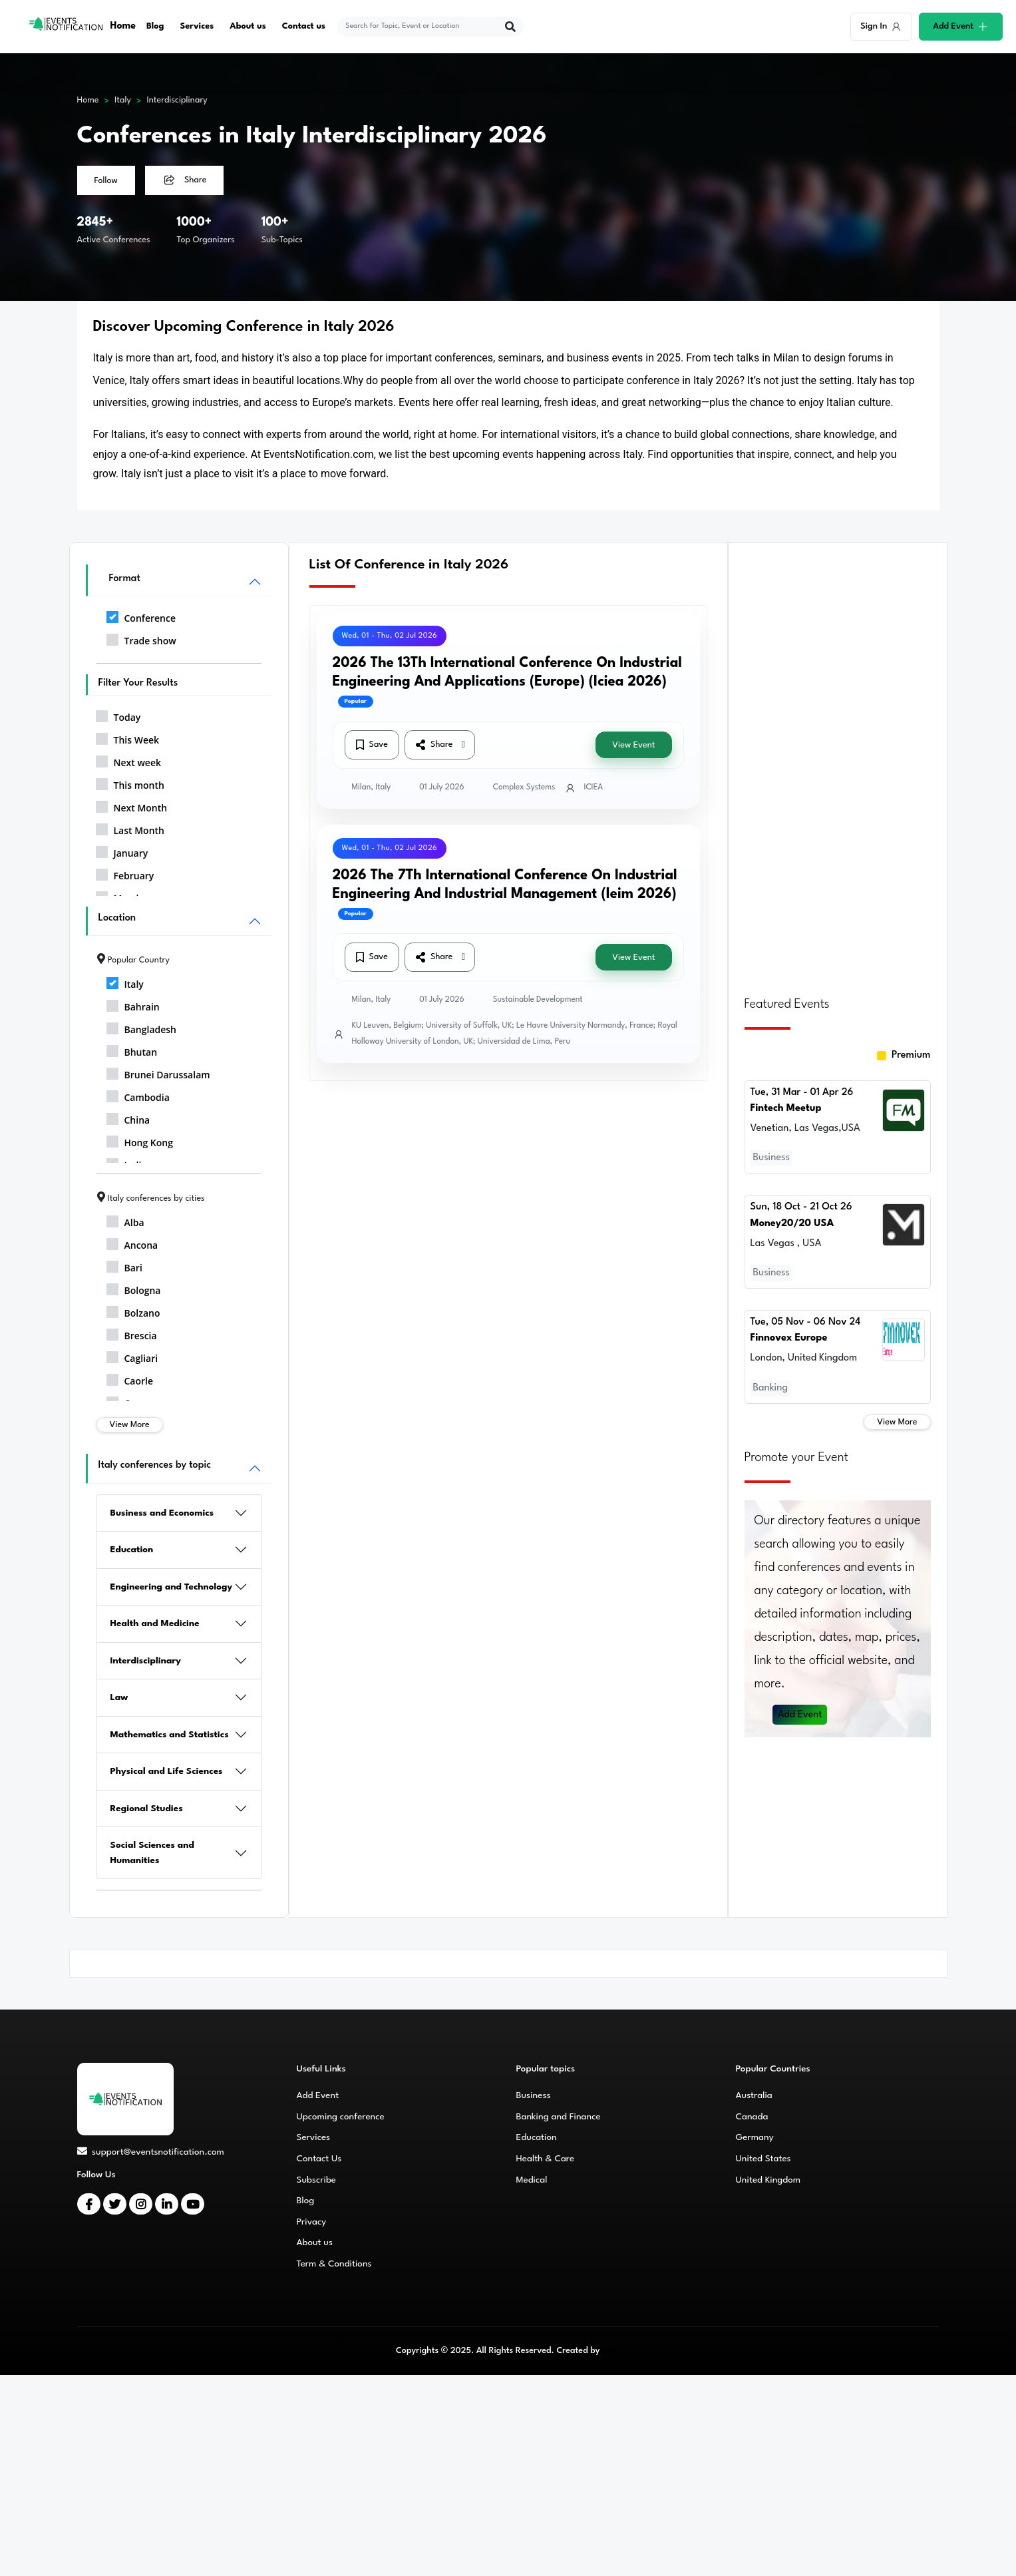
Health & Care (545, 2158)
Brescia (131, 1333)
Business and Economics (162, 1513)
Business (533, 2095)
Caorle (130, 1378)
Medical (532, 2180)
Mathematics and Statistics (169, 1734)
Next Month (132, 805)
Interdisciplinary (176, 100)
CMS (611, 2350)
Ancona (132, 1242)
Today (118, 715)
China (128, 1117)
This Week (128, 737)
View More (130, 1424)
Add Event (800, 1706)
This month (130, 782)
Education (132, 1549)
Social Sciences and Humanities (152, 1852)
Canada (752, 2116)
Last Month (130, 828)
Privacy (312, 2222)
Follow (106, 180)
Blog (155, 26)
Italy (122, 100)
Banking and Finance (558, 2116)
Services (197, 26)
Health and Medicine (155, 1623)
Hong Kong (140, 1140)
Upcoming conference (341, 2116)
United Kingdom (768, 2180)
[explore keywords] (422, 27)
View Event (633, 745)
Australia (754, 2095)
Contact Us (319, 2158)
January (122, 850)
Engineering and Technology (171, 1587)
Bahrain (133, 1004)
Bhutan (132, 1049)
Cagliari (132, 1356)
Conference (141, 615)
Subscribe (316, 2180)
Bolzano (133, 1310)
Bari (124, 1265)
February (125, 873)
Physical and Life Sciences (166, 1771)
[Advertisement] (838, 761)
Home (123, 26)
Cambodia (138, 1095)
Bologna (133, 1288)
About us (248, 26)
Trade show (141, 638)
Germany (755, 2137)
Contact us (304, 26)
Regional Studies (146, 1808)
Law (119, 1697)
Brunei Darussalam (158, 1072)
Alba (125, 1220)
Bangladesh (141, 1027)
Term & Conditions (334, 2263)
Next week (128, 760)
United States (763, 2158)
